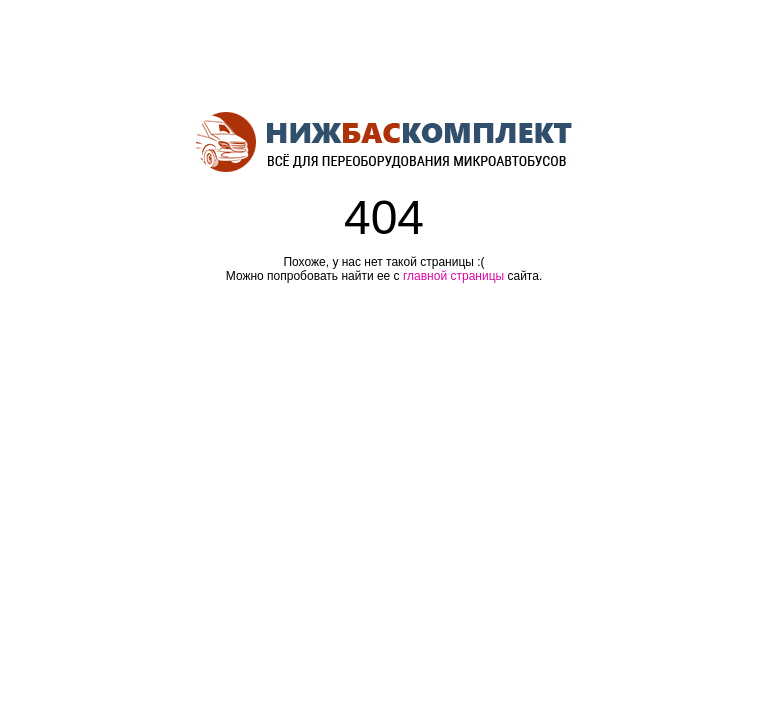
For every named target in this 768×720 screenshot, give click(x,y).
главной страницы (453, 276)
